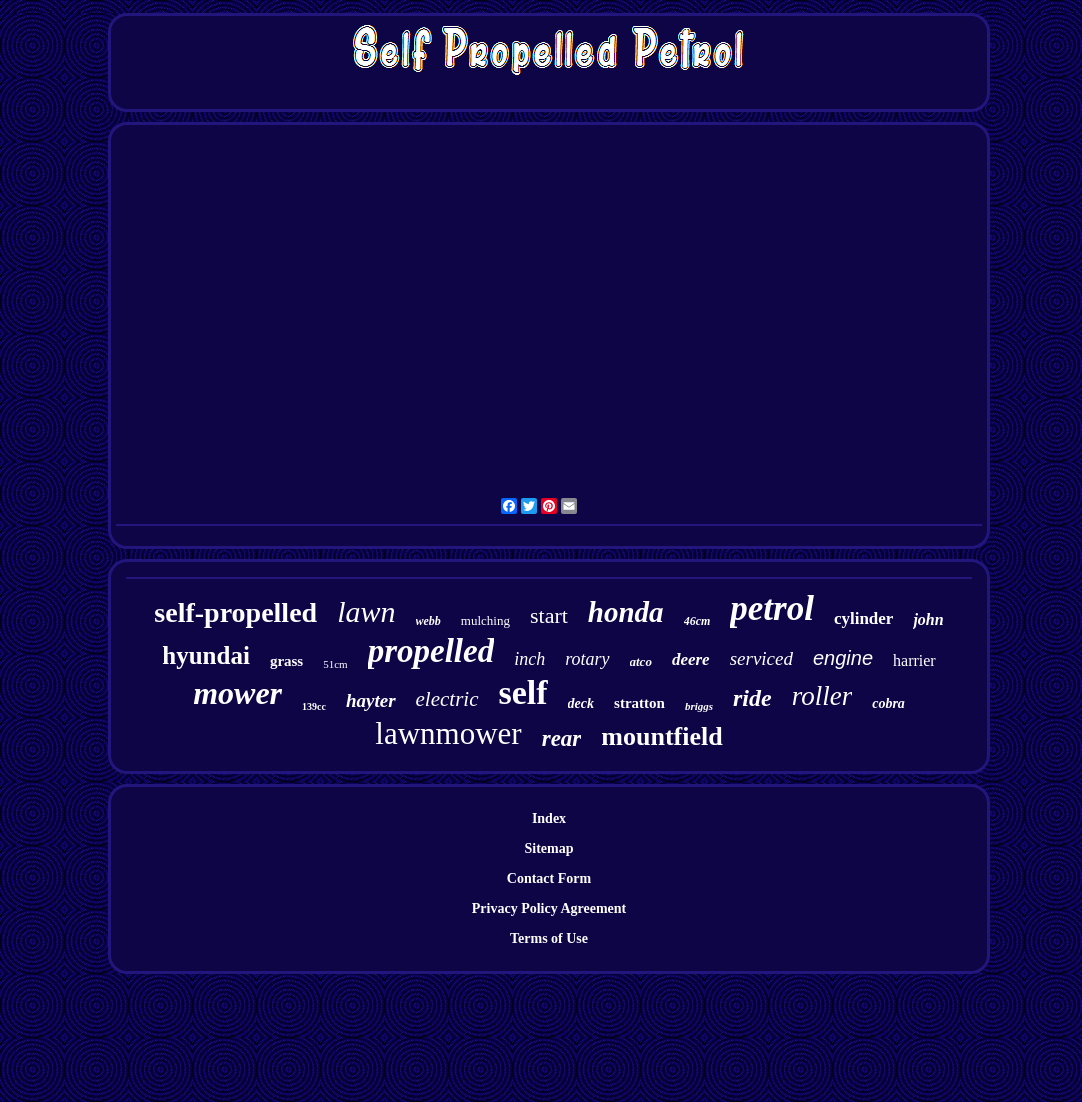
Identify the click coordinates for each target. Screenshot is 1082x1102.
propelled (431, 651)
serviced (761, 658)
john (928, 619)
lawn (366, 611)
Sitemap (549, 848)
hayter (371, 700)
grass (286, 661)
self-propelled (235, 612)
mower (237, 693)
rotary (587, 659)
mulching (485, 620)
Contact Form (549, 878)
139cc (314, 706)
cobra (888, 703)
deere (691, 659)
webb (428, 621)
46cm (697, 621)
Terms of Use (549, 938)
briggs (699, 706)
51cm (335, 664)
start (549, 615)
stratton (639, 703)
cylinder (864, 618)
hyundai (206, 655)
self (523, 692)
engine (843, 658)
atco (641, 661)
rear (562, 738)
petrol (772, 608)
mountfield (661, 736)
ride (752, 698)
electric (447, 699)
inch (529, 659)
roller (822, 696)
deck (581, 703)
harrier (914, 660)
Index (549, 818)
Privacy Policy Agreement (549, 908)
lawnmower (448, 733)
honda (626, 612)
